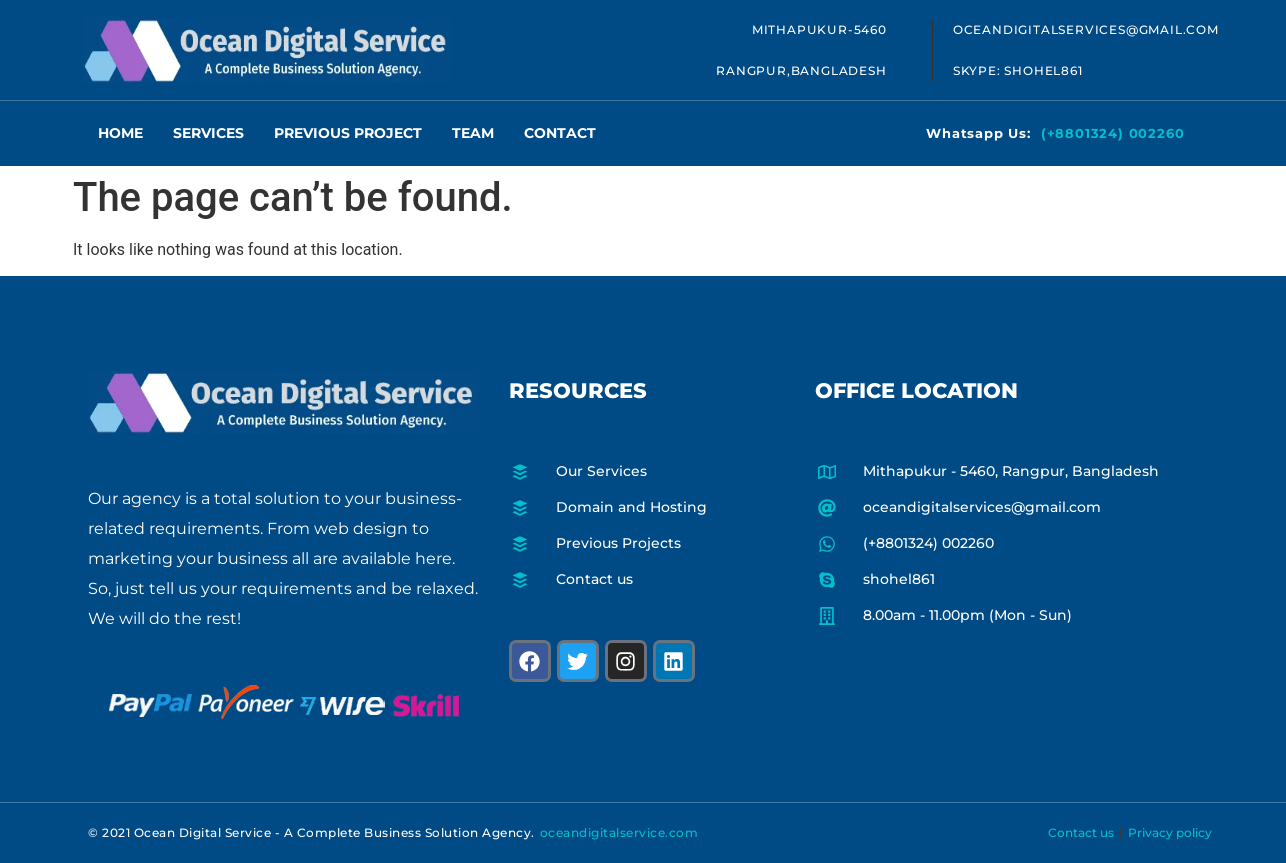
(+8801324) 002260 (1113, 133)
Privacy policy (1170, 832)
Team (473, 133)
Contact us (1081, 832)
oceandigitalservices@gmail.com (1086, 29)
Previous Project (348, 133)
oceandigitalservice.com (619, 832)
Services (208, 133)
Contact (560, 133)
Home (120, 133)
